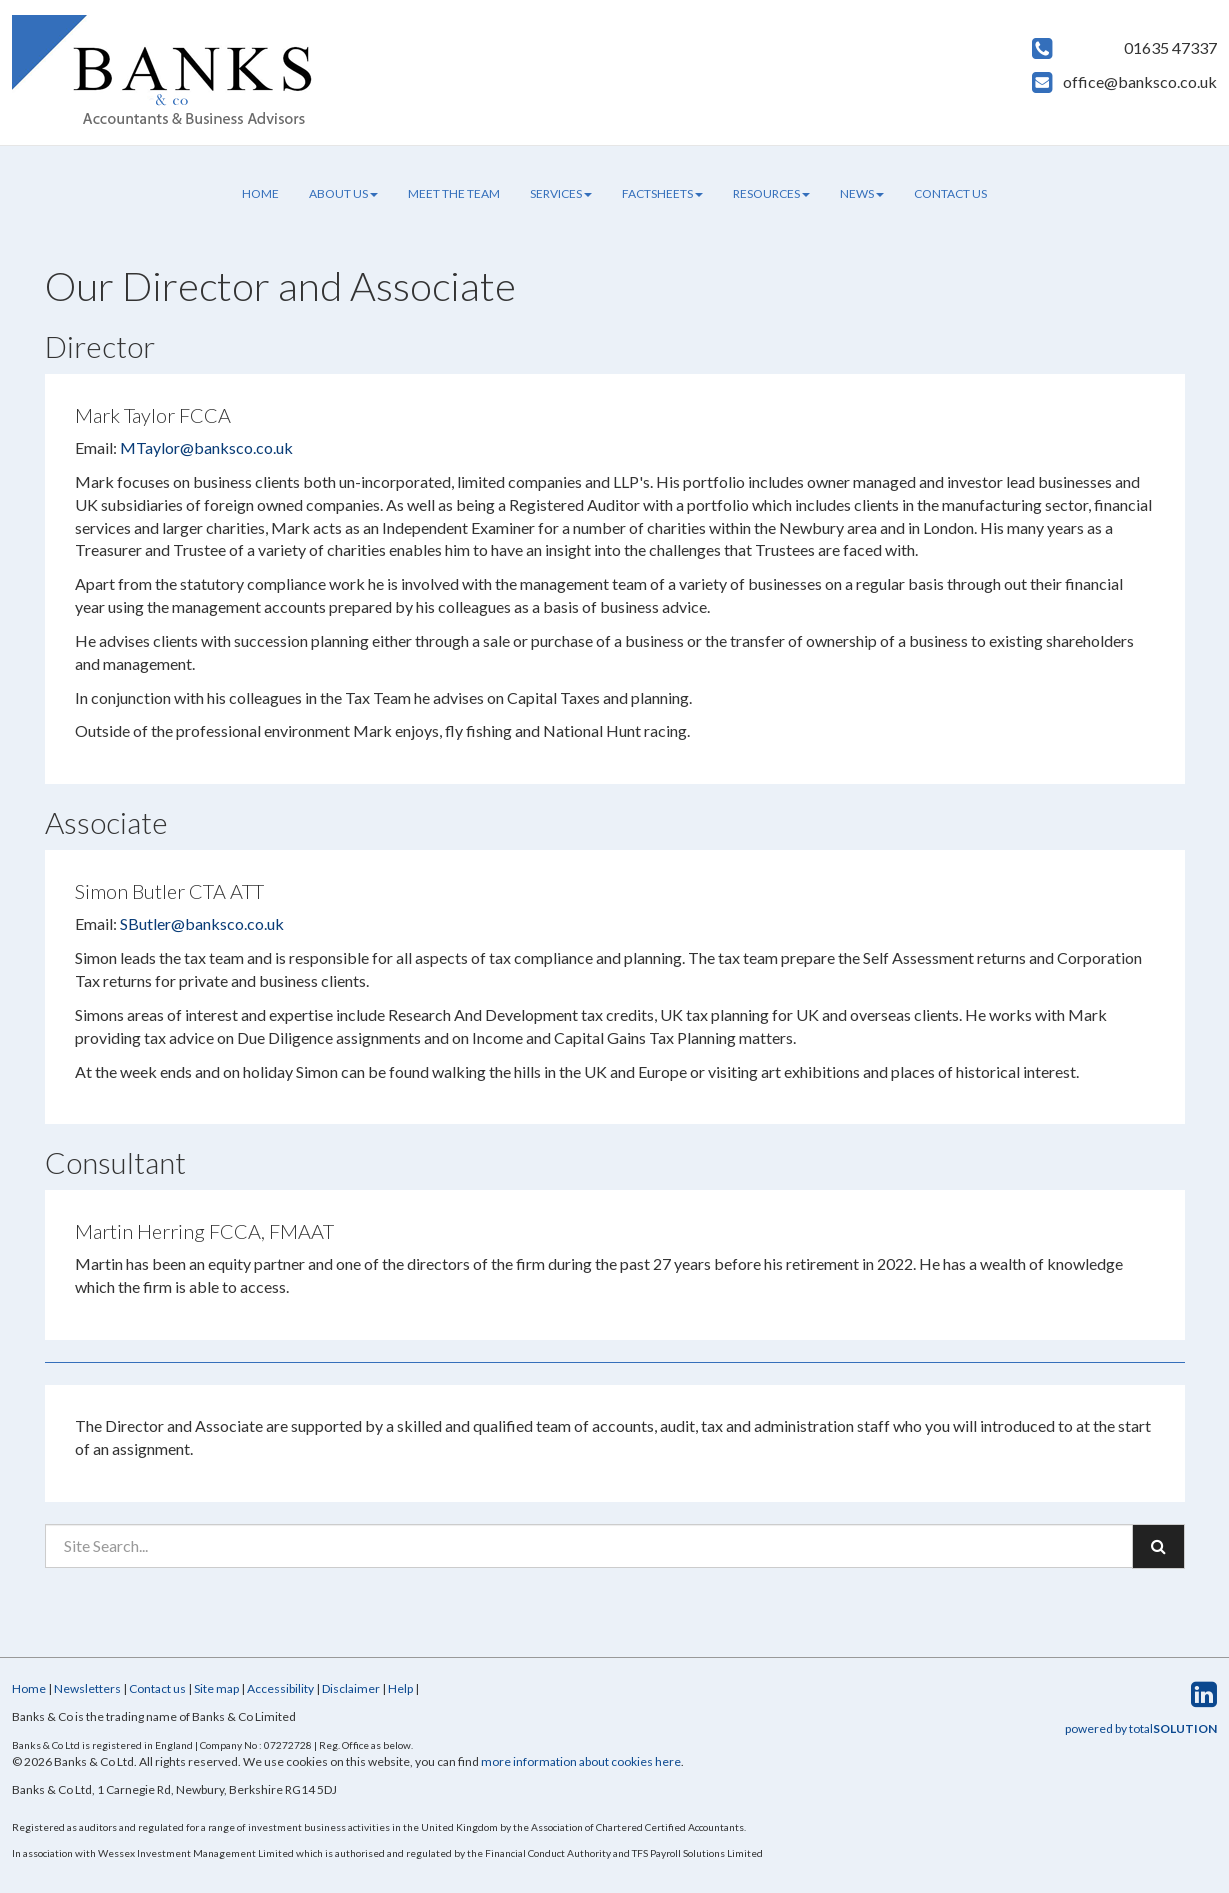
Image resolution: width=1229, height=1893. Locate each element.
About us (343, 193)
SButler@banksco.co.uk (202, 923)
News (862, 193)
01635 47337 (1170, 47)
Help (400, 1688)
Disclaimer (351, 1688)
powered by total (1141, 1728)
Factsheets (662, 193)
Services (561, 193)
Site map (216, 1688)
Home (260, 193)
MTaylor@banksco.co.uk (206, 447)
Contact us (950, 193)
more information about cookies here (581, 1761)
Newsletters (87, 1688)
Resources (771, 193)
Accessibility (280, 1688)
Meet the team (454, 193)
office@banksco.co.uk (1140, 81)
